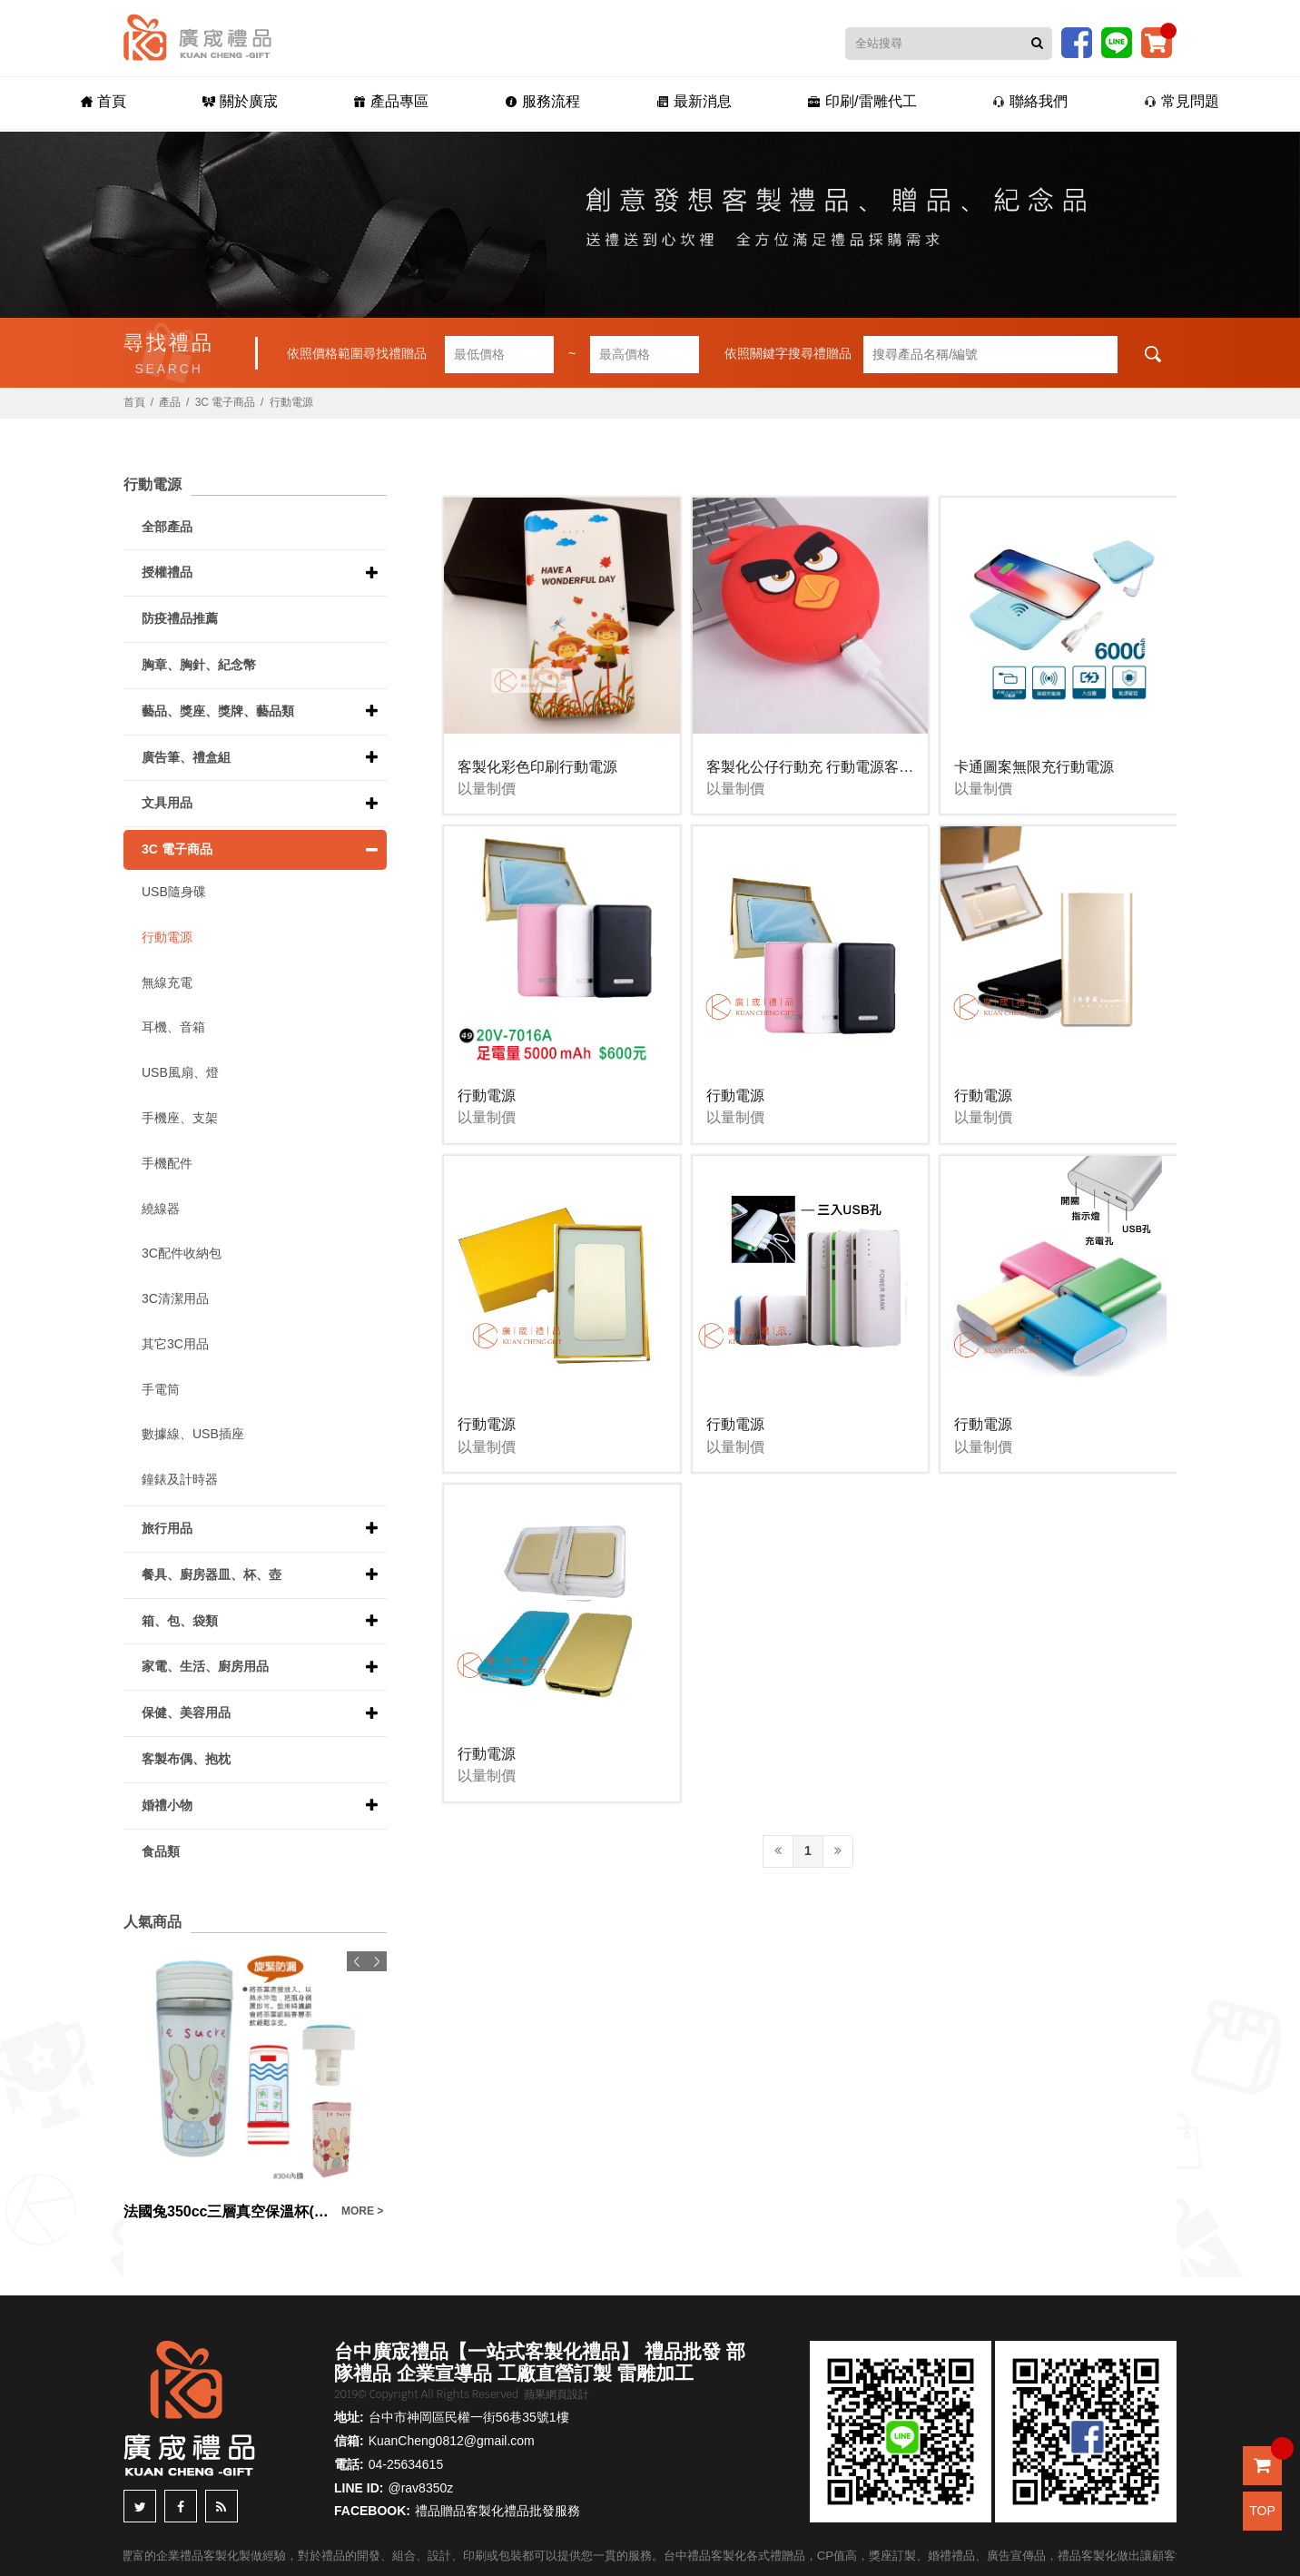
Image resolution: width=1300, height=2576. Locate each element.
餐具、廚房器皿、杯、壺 (211, 1574)
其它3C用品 (175, 1344)
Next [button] (377, 1961)
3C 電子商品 (225, 402)
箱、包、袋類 (180, 1621)
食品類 (161, 1851)
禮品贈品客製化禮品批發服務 (497, 2510)
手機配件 (167, 1163)
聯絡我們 (1030, 101)
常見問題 (1181, 101)
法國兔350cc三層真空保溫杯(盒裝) (227, 2211)
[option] (255, 2087)
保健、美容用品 (186, 1712)
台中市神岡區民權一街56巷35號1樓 (469, 2417)
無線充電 (167, 982)
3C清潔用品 (175, 1298)
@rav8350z (420, 2488)
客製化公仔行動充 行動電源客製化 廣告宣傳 (848, 767)
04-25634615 (406, 2464)
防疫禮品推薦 (180, 618)
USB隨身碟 (174, 891)
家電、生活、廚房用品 (205, 1666)
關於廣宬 (240, 101)
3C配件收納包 (182, 1253)
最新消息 (694, 101)
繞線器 (161, 1208)
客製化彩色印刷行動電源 (537, 767)
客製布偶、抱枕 (186, 1759)
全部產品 (167, 526)
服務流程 (542, 101)
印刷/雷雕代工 (862, 101)
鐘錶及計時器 (180, 1479)
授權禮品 (167, 572)
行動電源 (291, 402)
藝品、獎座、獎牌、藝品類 (218, 711)
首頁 (103, 101)
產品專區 (390, 101)
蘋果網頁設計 (556, 2394)
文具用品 (167, 802)
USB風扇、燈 (180, 1072)
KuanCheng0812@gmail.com (452, 2440)
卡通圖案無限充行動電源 (1034, 767)
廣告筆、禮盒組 (186, 757)
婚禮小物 (167, 1805)
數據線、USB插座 (193, 1433)
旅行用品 (167, 1528)
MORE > (362, 2211)
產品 (170, 402)
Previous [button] (357, 1961)
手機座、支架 (180, 1117)
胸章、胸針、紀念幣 (199, 664)
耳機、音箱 (173, 1027)
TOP (1262, 2510)
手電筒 (161, 1389)
